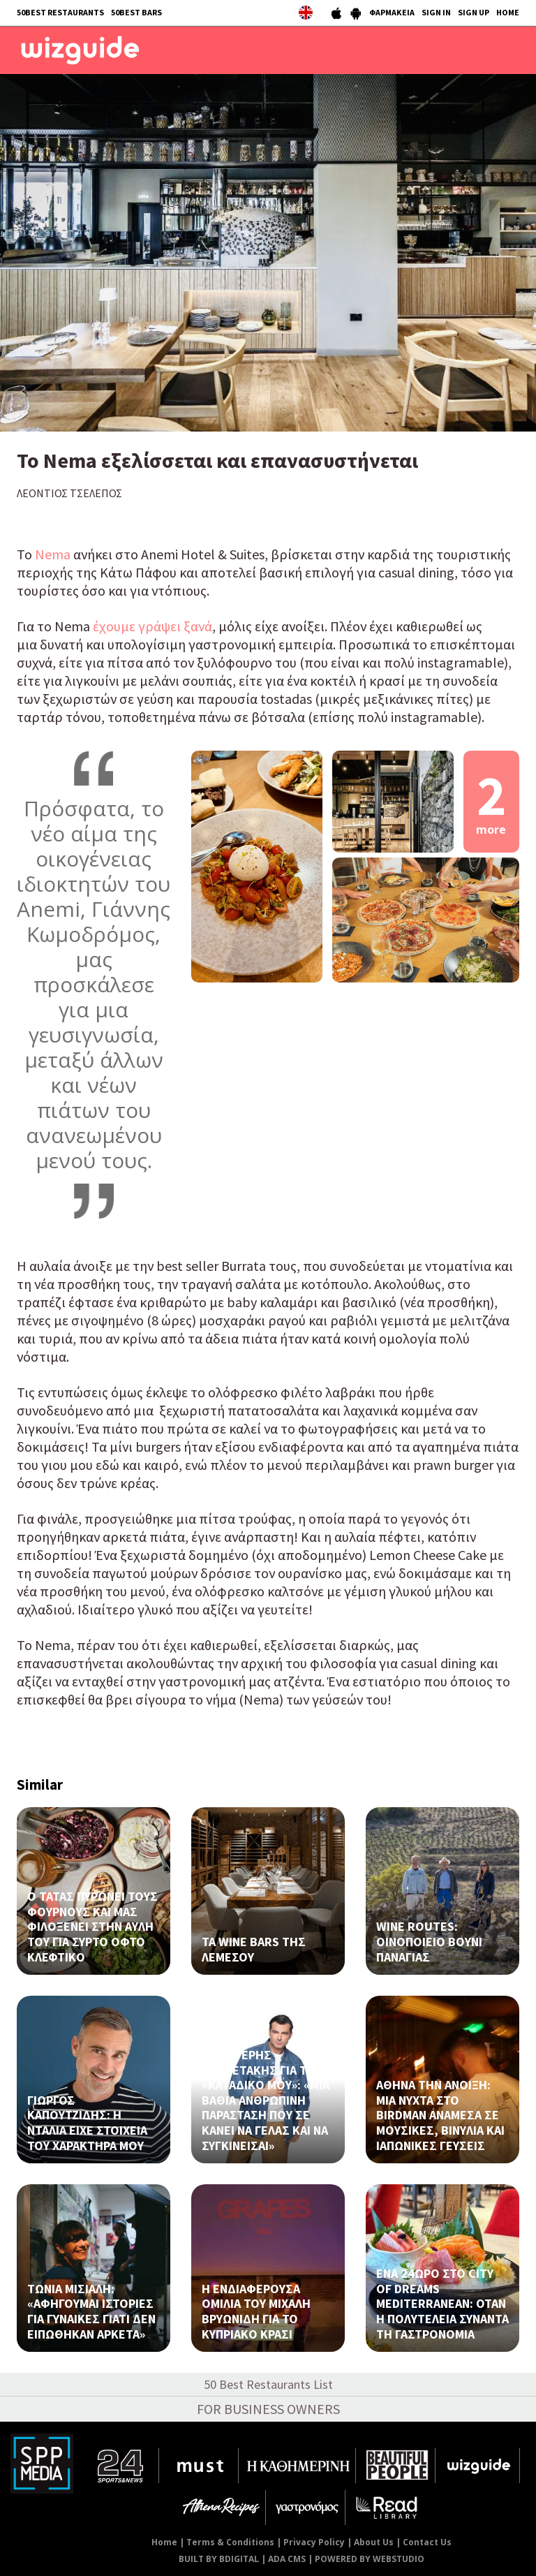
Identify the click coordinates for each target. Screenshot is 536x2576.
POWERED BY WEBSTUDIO (369, 2559)
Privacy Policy (314, 2542)
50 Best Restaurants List (268, 2384)
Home (164, 2542)
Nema (54, 554)
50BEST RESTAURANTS (60, 12)
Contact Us (427, 2542)
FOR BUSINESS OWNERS (268, 2408)
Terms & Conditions (230, 2542)
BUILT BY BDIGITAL (219, 2559)
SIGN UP (473, 12)
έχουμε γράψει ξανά (152, 626)
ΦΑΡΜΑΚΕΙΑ (392, 12)
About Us (374, 2542)
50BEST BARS (136, 12)
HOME (507, 12)
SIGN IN (436, 12)
